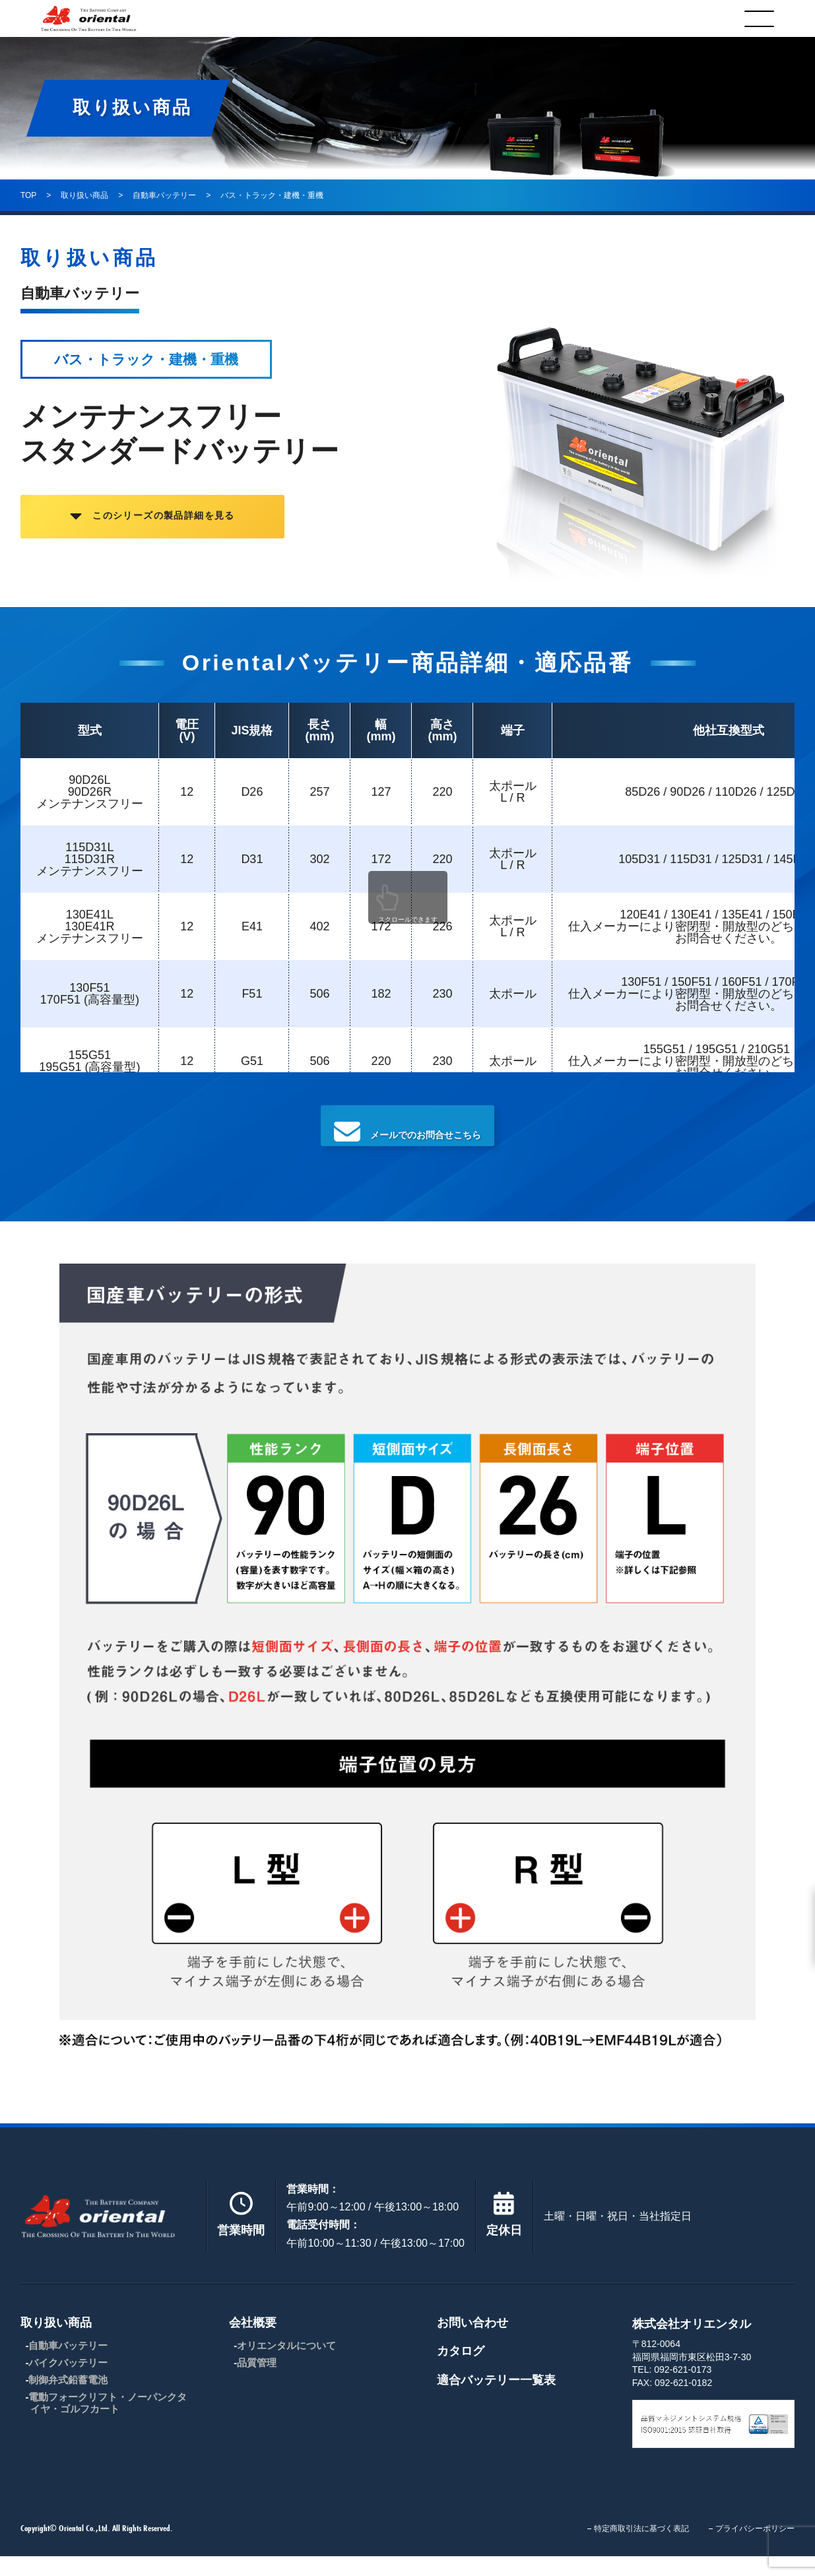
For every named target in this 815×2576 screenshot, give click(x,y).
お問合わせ (541, 18)
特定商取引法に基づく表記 (641, 2548)
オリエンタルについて (286, 2365)
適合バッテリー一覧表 (496, 2399)
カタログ (695, 18)
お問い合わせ (472, 2342)
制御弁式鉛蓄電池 (68, 2399)
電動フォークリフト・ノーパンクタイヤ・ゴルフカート (107, 2422)
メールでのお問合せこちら (408, 1138)
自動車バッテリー (68, 2365)
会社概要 (387, 18)
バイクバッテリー (68, 2382)
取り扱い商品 (227, 18)
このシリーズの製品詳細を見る (205, 527)
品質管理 (257, 2382)
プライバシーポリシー (755, 2548)
